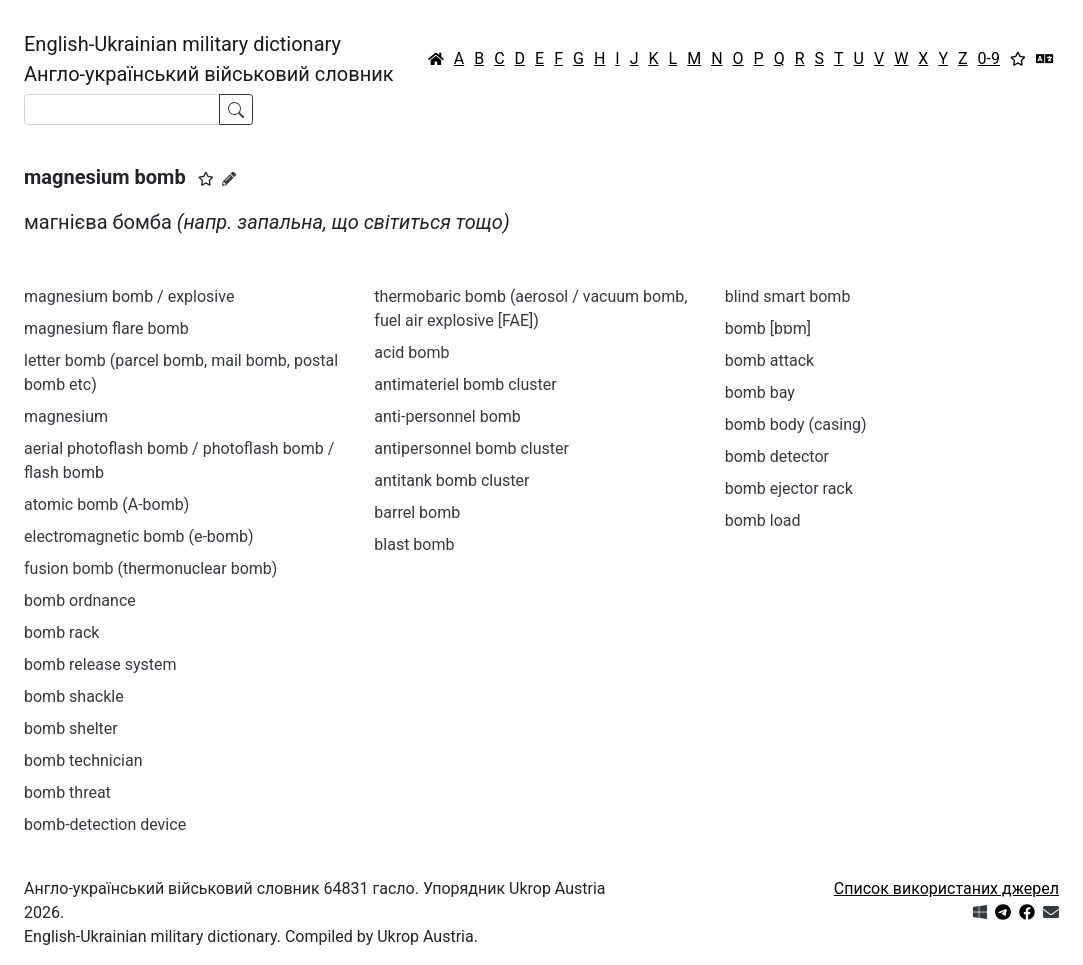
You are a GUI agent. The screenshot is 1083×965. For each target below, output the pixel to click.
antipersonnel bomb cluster (471, 448)
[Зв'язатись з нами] (1051, 912)
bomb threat (67, 792)
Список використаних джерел (946, 888)
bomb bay (760, 392)
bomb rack (61, 632)
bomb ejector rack (789, 488)
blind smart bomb (788, 296)
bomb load (763, 520)
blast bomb (414, 544)
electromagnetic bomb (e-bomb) (139, 536)
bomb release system (100, 664)
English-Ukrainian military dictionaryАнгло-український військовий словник (209, 59)
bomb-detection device (105, 824)
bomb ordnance (80, 600)
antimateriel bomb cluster (465, 384)
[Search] (122, 109)
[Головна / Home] (436, 59)
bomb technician (83, 760)
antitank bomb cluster (451, 480)
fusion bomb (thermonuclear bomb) (150, 568)
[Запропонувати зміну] (229, 179)
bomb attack (769, 360)
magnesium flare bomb (106, 328)
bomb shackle (74, 696)
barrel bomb (417, 512)
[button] (206, 179)
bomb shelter (71, 728)
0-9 (989, 58)
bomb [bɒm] (768, 328)
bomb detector (777, 456)
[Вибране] (1018, 59)
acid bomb (411, 352)
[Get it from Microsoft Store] (980, 912)
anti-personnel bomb (447, 416)
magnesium (66, 416)
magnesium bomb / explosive (129, 296)
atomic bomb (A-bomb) (106, 504)
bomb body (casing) (796, 424)
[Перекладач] (1045, 59)
